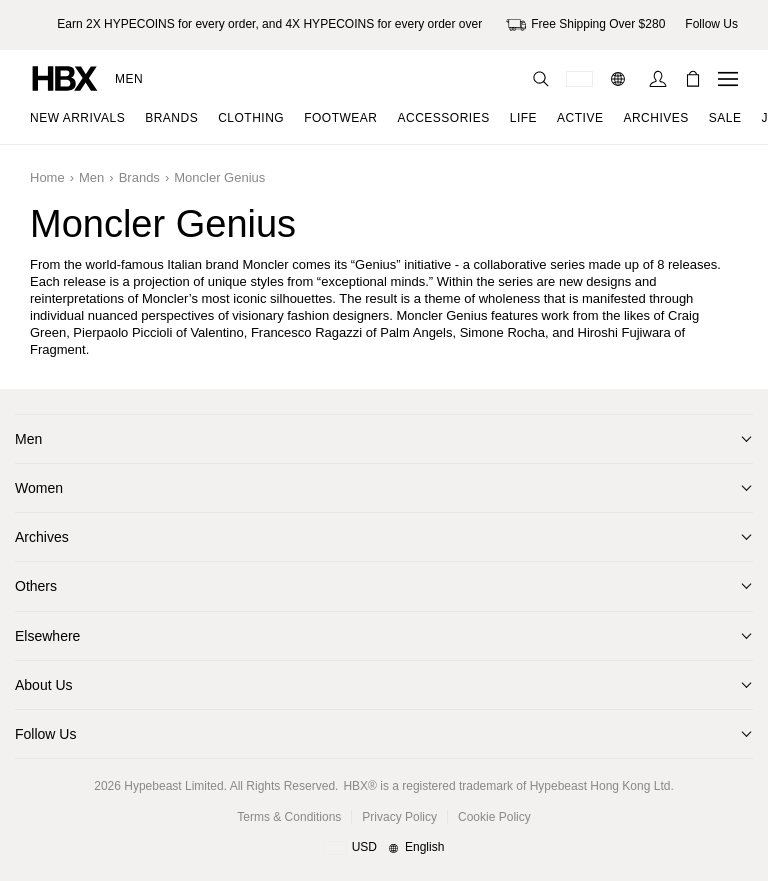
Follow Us (45, 734)
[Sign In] (658, 79)
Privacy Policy (399, 817)
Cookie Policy (494, 817)
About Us (44, 685)
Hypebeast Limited (173, 786)
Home (47, 177)
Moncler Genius (219, 177)
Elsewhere (47, 636)
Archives (42, 537)
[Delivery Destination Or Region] (579, 79)
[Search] (541, 79)
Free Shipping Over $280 (585, 25)
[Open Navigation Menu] (728, 79)
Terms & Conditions (289, 817)
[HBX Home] (65, 77)
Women (39, 488)
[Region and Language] (384, 848)
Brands (139, 177)
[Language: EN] (620, 79)
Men (129, 79)
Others (36, 586)
